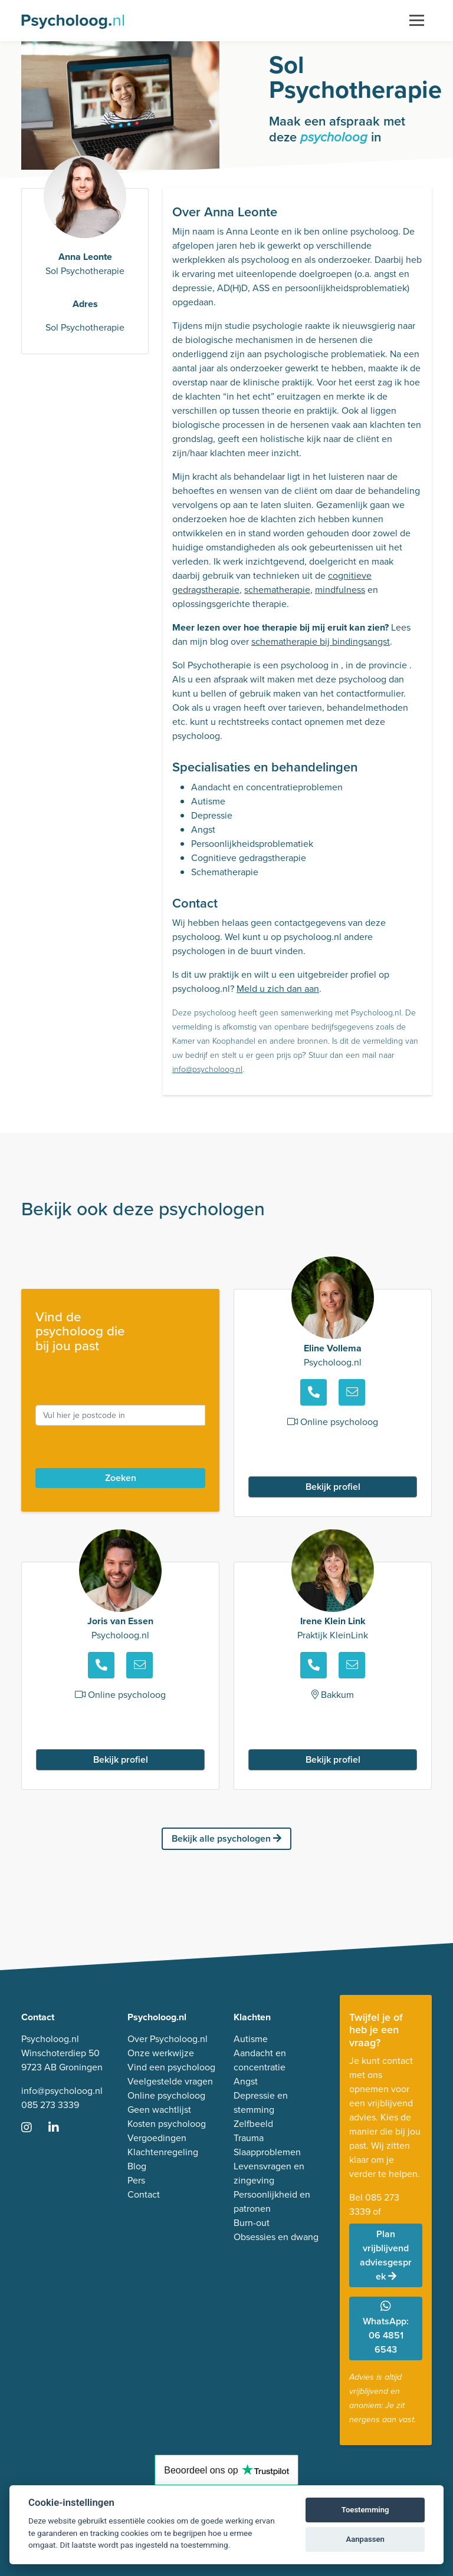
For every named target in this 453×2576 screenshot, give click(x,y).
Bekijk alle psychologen (226, 1838)
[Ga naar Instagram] (33, 2128)
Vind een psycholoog (171, 2067)
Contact (143, 2194)
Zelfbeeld (253, 2123)
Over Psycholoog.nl (167, 2039)
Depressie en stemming (261, 2102)
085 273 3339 (50, 2105)
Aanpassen (365, 2539)
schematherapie (277, 589)
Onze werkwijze (160, 2053)
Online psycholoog (166, 2095)
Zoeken (120, 1478)
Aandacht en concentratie (260, 2060)
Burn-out (252, 2222)
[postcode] (120, 1415)
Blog (136, 2166)
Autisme (251, 2039)
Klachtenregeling (162, 2152)
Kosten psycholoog (166, 2123)
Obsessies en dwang (276, 2237)
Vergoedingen (156, 2138)
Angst (246, 2081)
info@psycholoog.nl (207, 1069)
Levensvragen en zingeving (269, 2173)
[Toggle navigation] (417, 20)
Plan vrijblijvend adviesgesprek (386, 2255)
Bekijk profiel (333, 1486)
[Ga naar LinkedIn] (60, 2128)
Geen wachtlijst (159, 2109)
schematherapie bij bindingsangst (320, 641)
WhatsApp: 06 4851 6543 (386, 2328)
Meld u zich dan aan (278, 988)
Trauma (249, 2138)
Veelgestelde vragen (170, 2081)
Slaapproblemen (267, 2152)
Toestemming (365, 2509)
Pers (136, 2180)
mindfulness (340, 589)
